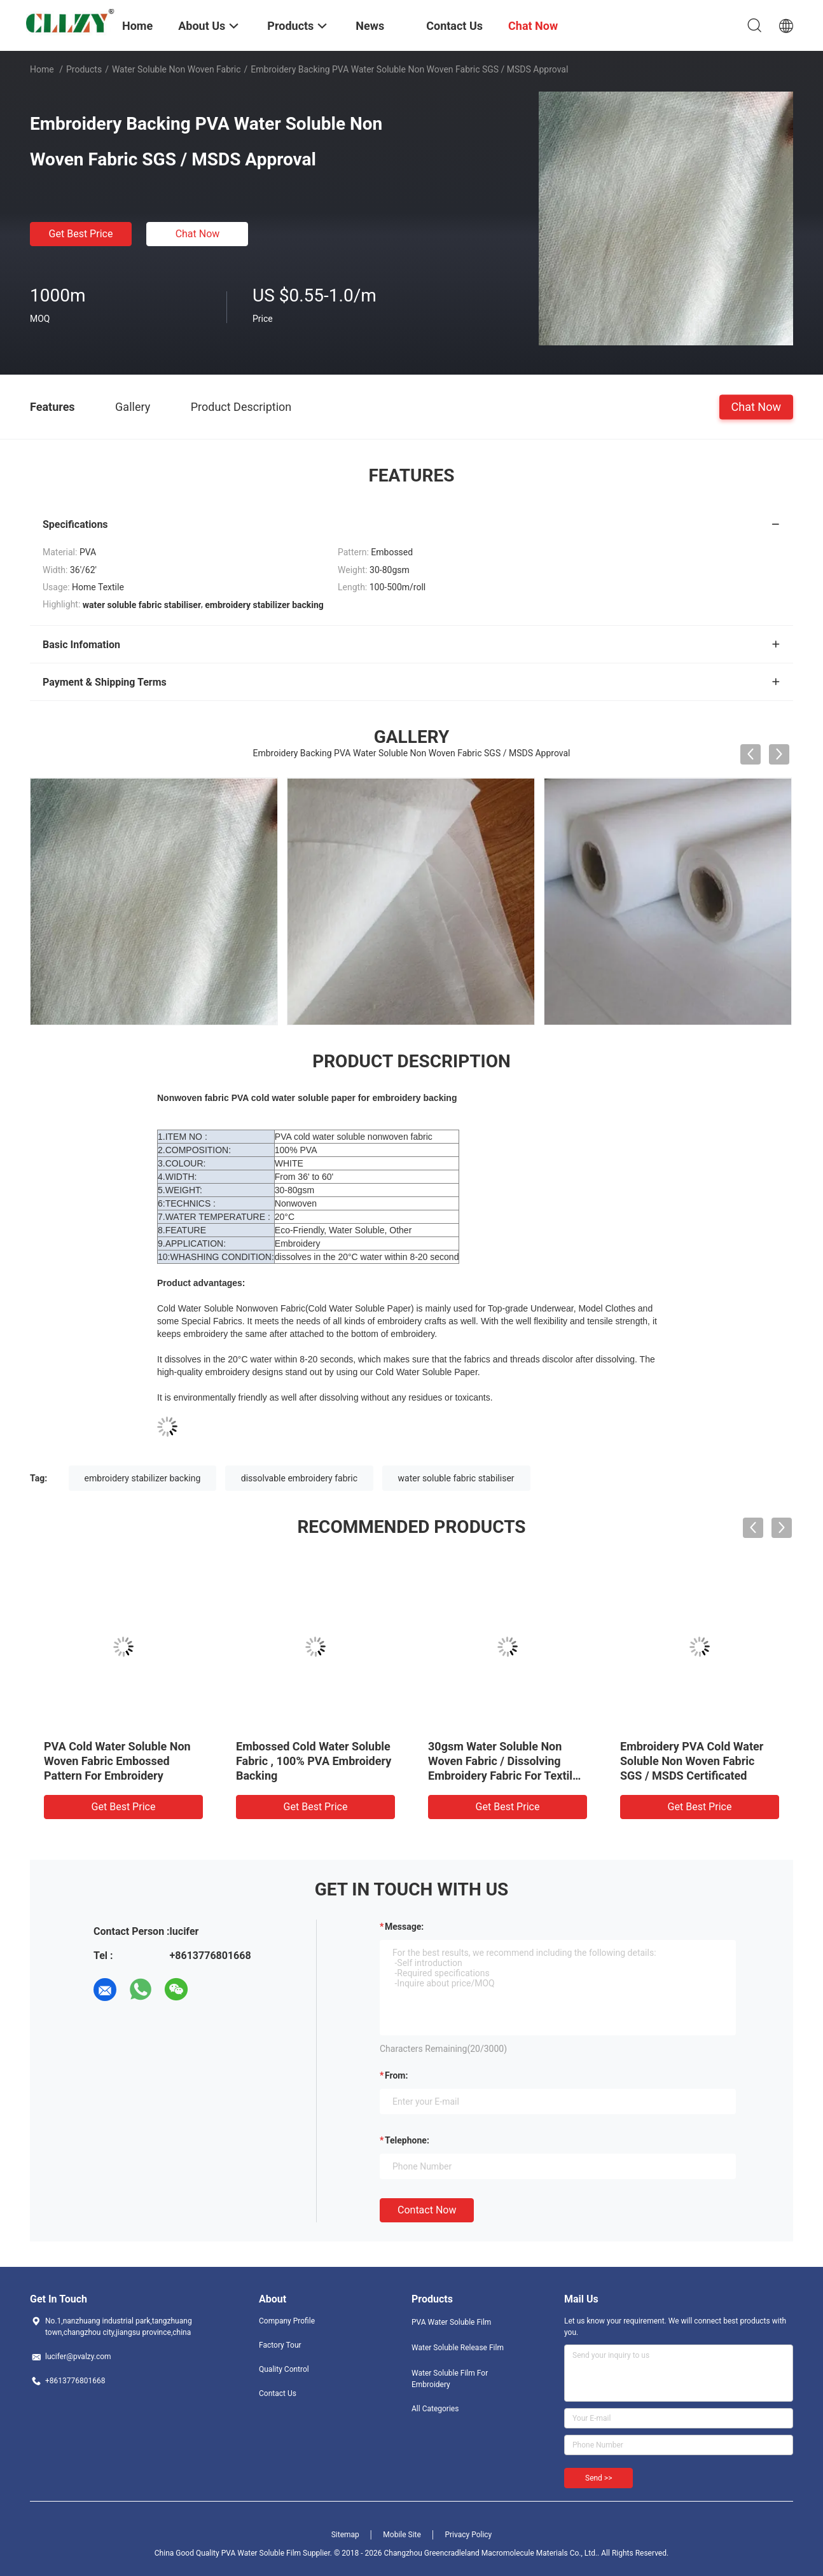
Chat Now (198, 234)
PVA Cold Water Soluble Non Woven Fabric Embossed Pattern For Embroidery (117, 1761)
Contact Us (277, 2393)
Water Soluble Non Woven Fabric (176, 69)
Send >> (598, 2478)
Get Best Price (81, 234)
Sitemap (345, 2534)
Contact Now (427, 2210)
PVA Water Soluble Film (451, 2322)
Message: (404, 1927)
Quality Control (284, 2369)
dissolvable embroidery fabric (299, 1478)
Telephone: (407, 2140)
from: (396, 2075)
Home (42, 69)
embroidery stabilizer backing (143, 1478)
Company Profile (287, 2320)
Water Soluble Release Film (458, 2347)
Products (84, 69)
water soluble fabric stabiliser (456, 1478)
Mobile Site (402, 2534)
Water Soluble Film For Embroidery (450, 2379)
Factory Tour (280, 2345)
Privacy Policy (468, 2534)
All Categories (435, 2408)
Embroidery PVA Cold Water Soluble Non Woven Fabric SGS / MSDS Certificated (691, 1761)
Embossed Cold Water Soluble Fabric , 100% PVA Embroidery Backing (313, 1761)
